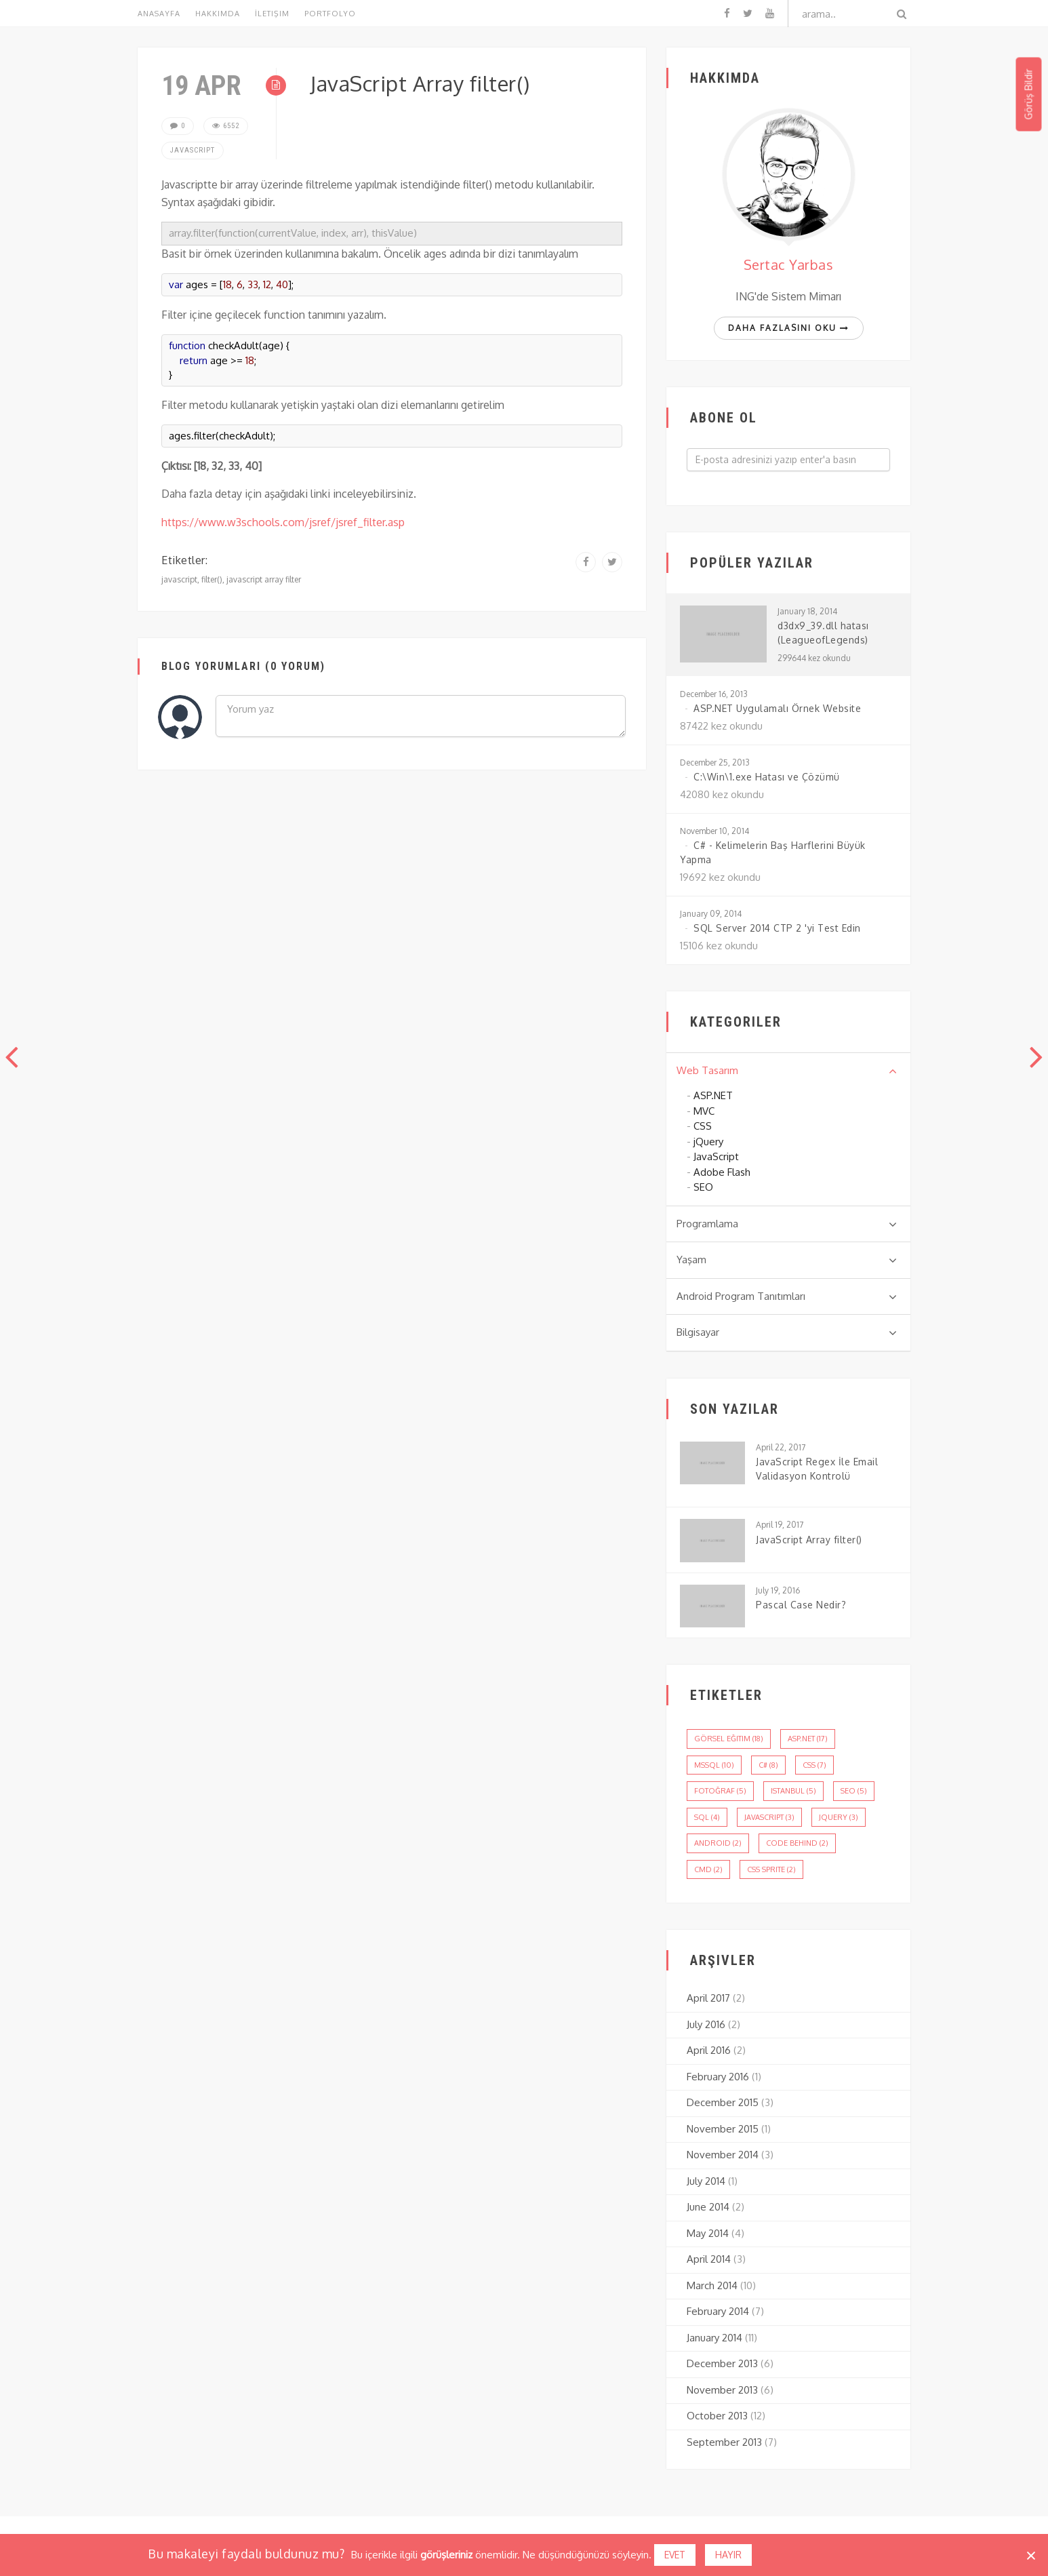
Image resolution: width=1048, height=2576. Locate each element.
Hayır (728, 2554)
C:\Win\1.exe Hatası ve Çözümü (766, 776)
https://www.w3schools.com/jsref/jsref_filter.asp (283, 522)
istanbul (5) (793, 1791)
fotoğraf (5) (720, 1791)
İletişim (272, 13)
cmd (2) (708, 1869)
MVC (703, 1111)
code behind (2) (797, 1843)
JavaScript (192, 150)
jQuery (708, 1141)
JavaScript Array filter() (809, 1539)
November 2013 (722, 2389)
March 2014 (712, 2285)
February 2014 (718, 2311)
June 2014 (708, 2206)
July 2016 (706, 2024)
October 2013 (717, 2415)
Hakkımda (217, 13)
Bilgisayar (787, 1332)
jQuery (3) (838, 1817)
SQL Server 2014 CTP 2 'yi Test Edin (777, 928)
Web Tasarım (787, 1070)
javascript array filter (263, 579)
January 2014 (714, 2337)
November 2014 (723, 2154)
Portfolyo (330, 13)
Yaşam (787, 1260)
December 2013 (722, 2363)
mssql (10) (714, 1765)
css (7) (814, 1765)
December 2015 (723, 2102)
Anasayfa (159, 13)
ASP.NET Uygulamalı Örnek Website (777, 708)
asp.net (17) (808, 1738)
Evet (674, 2554)
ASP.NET (713, 1095)
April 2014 (709, 2259)
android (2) (718, 1843)
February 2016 (718, 2076)
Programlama (787, 1224)
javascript (179, 579)
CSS (702, 1125)
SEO (703, 1187)
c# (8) (768, 1765)
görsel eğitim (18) (728, 1738)
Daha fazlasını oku (788, 328)
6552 (225, 126)
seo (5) (854, 1791)
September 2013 (724, 2442)
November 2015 (723, 2128)
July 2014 (706, 2181)
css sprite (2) (771, 1869)
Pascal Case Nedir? (801, 1604)
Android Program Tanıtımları (787, 1296)
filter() (211, 579)
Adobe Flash (721, 1172)
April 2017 (708, 1998)
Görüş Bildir (1028, 94)
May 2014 (708, 2233)
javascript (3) (769, 1817)
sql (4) (707, 1817)
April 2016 (709, 2050)
